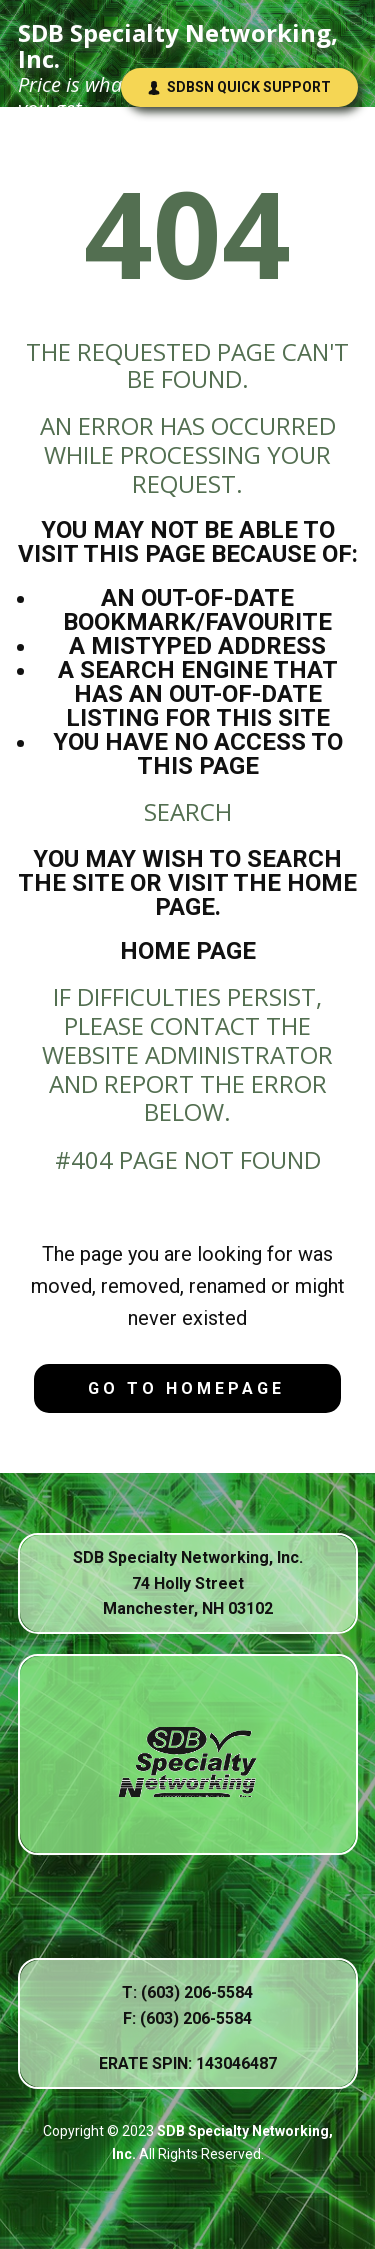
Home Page (188, 951)
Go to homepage (186, 1388)
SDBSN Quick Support (239, 87)
